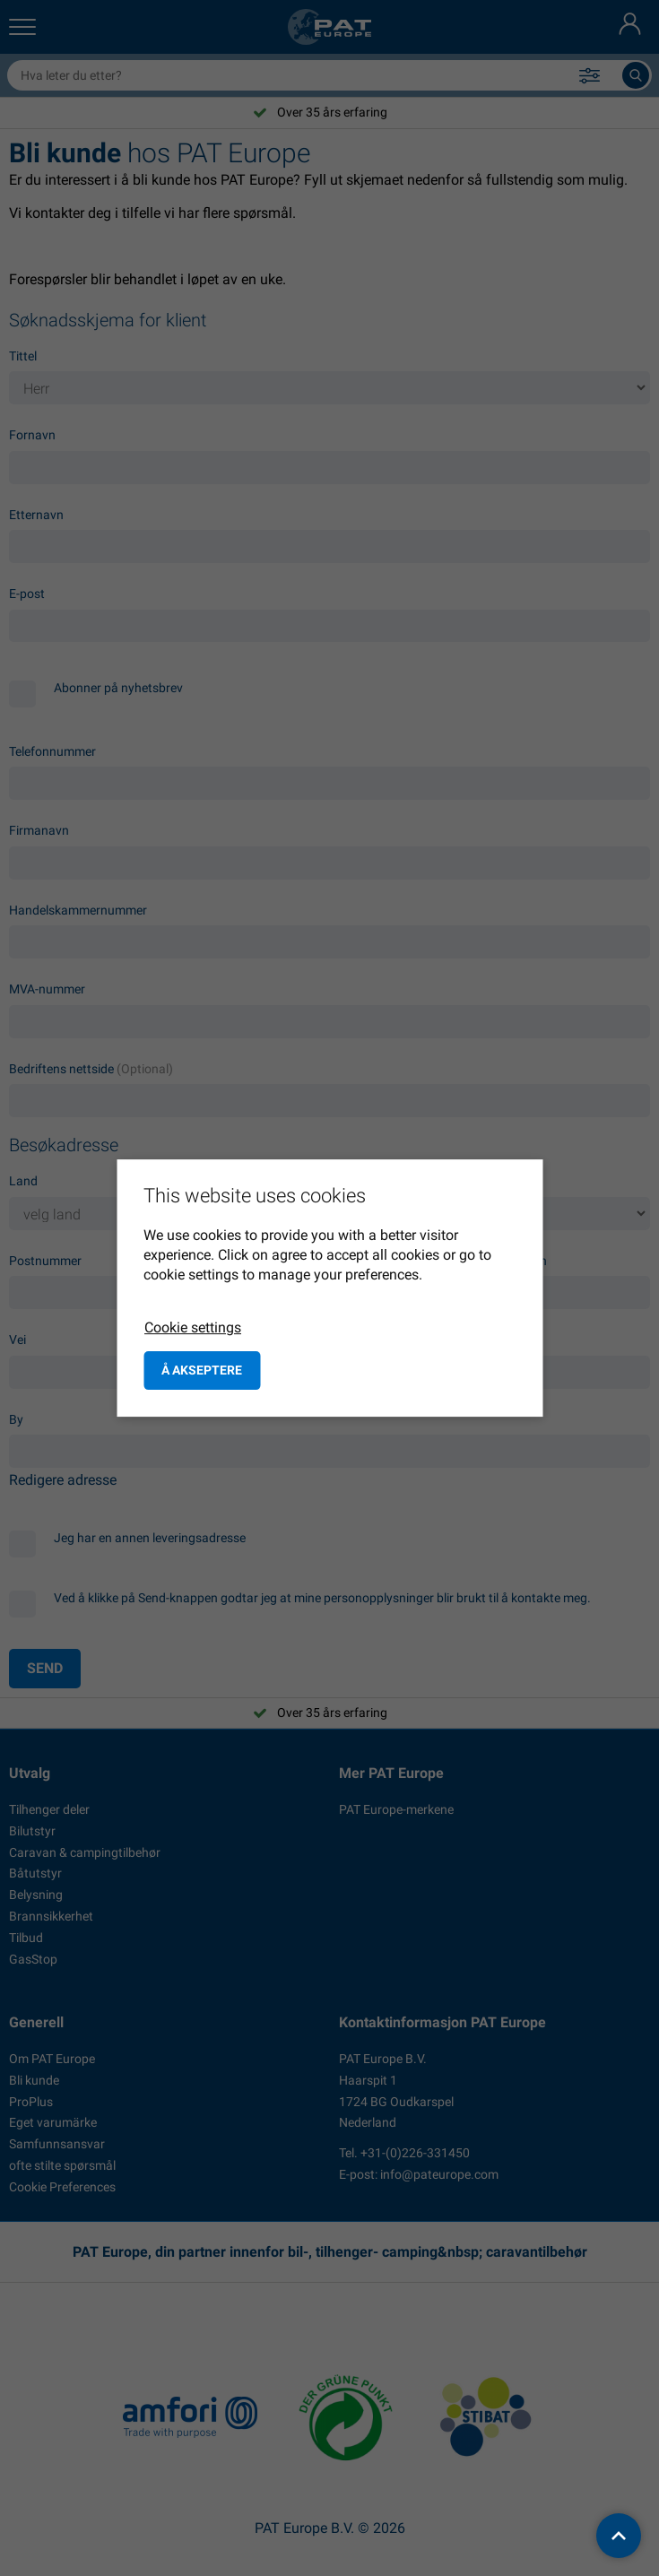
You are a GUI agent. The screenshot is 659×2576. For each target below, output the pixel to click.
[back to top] (618, 2535)
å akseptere (201, 1370)
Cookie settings (192, 1327)
